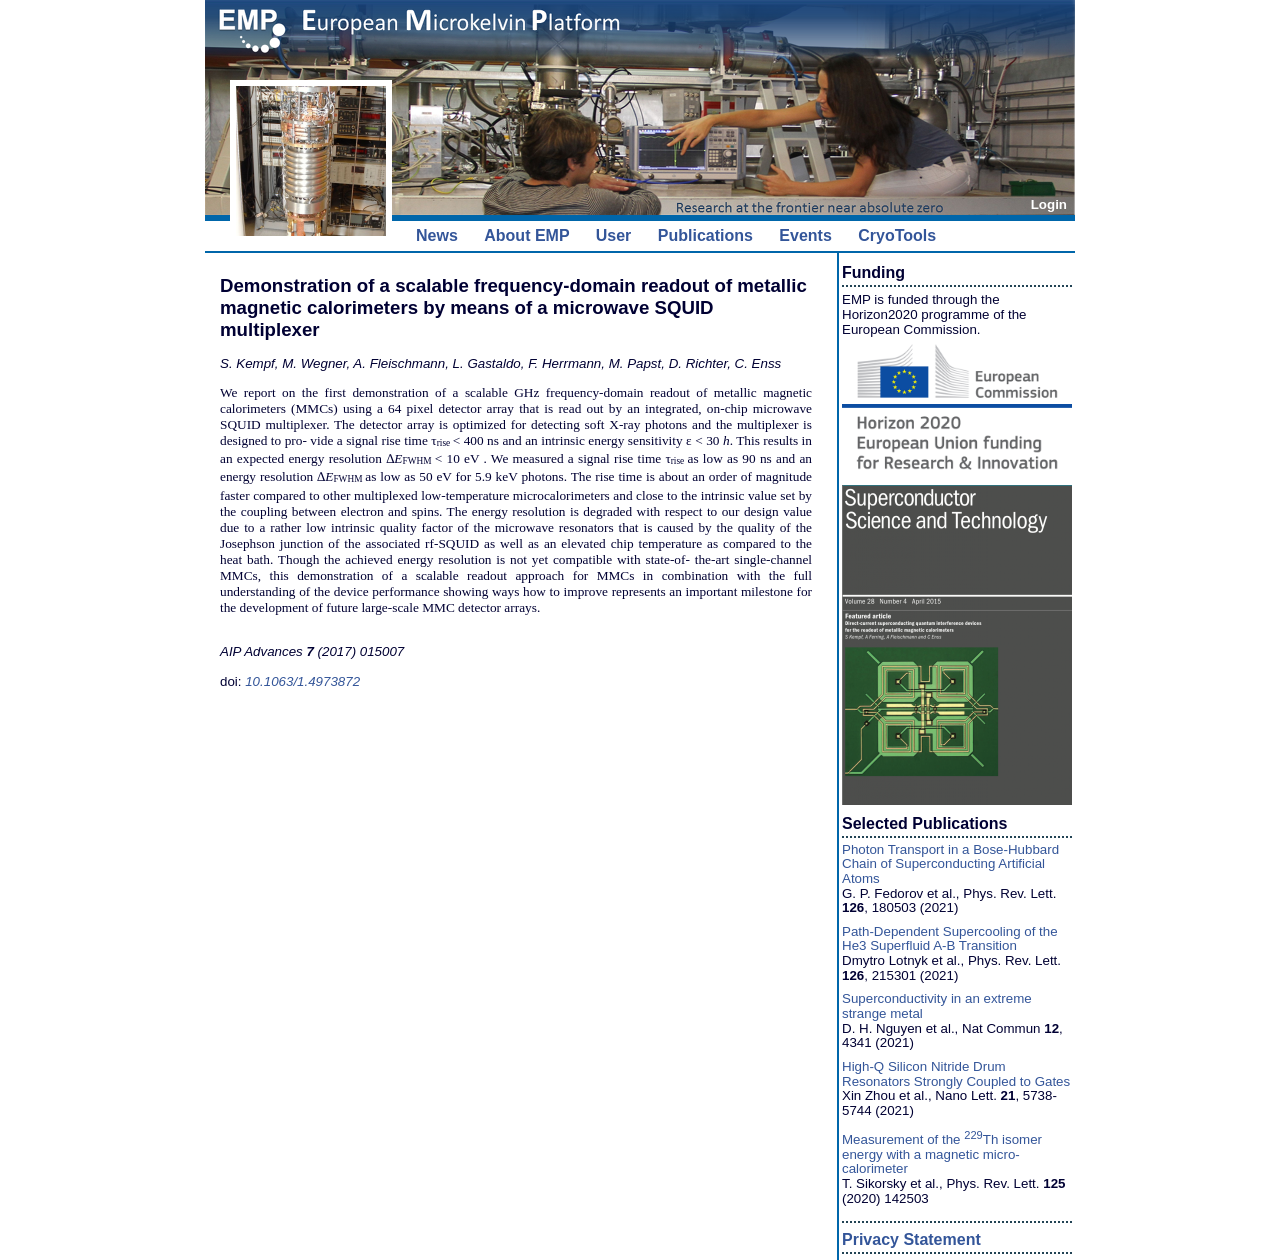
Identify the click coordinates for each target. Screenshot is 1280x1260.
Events (805, 235)
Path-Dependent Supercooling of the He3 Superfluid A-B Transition (950, 939)
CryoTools (897, 235)
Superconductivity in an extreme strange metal (937, 1006)
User (614, 235)
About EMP (526, 235)
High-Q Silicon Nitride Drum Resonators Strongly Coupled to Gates (956, 1074)
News (437, 235)
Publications (705, 235)
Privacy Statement (911, 1239)
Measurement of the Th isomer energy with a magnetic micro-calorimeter (942, 1154)
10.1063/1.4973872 (302, 681)
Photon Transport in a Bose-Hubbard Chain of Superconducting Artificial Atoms (950, 864)
